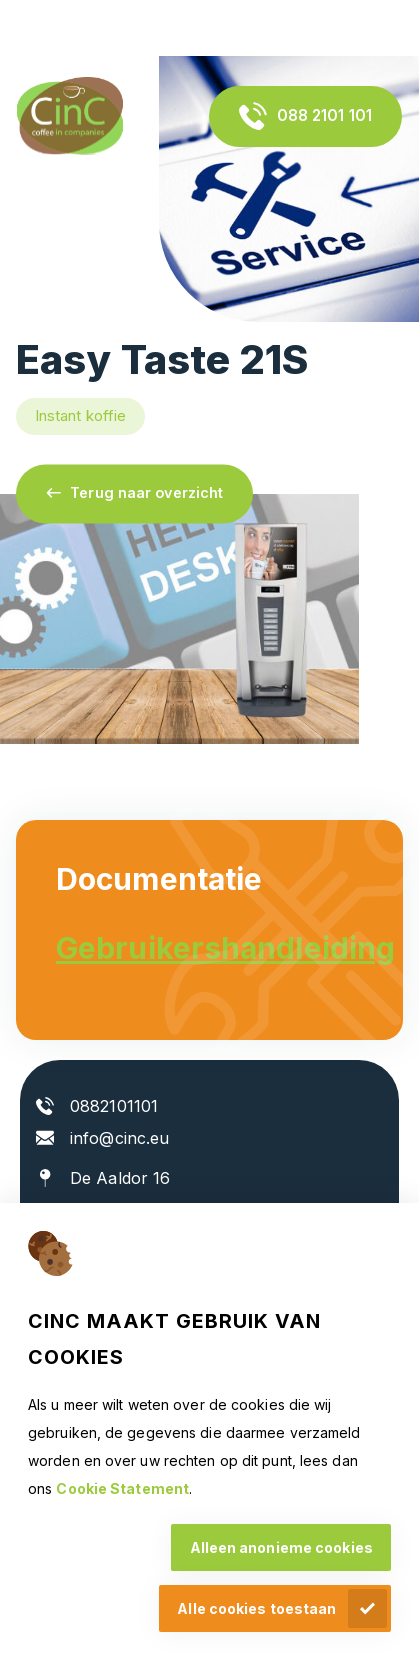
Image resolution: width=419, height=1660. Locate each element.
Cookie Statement (122, 1488)
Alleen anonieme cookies (281, 1547)
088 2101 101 (324, 115)
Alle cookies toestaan (256, 1608)
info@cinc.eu (119, 1138)
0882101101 (114, 1106)
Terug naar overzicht (146, 493)
